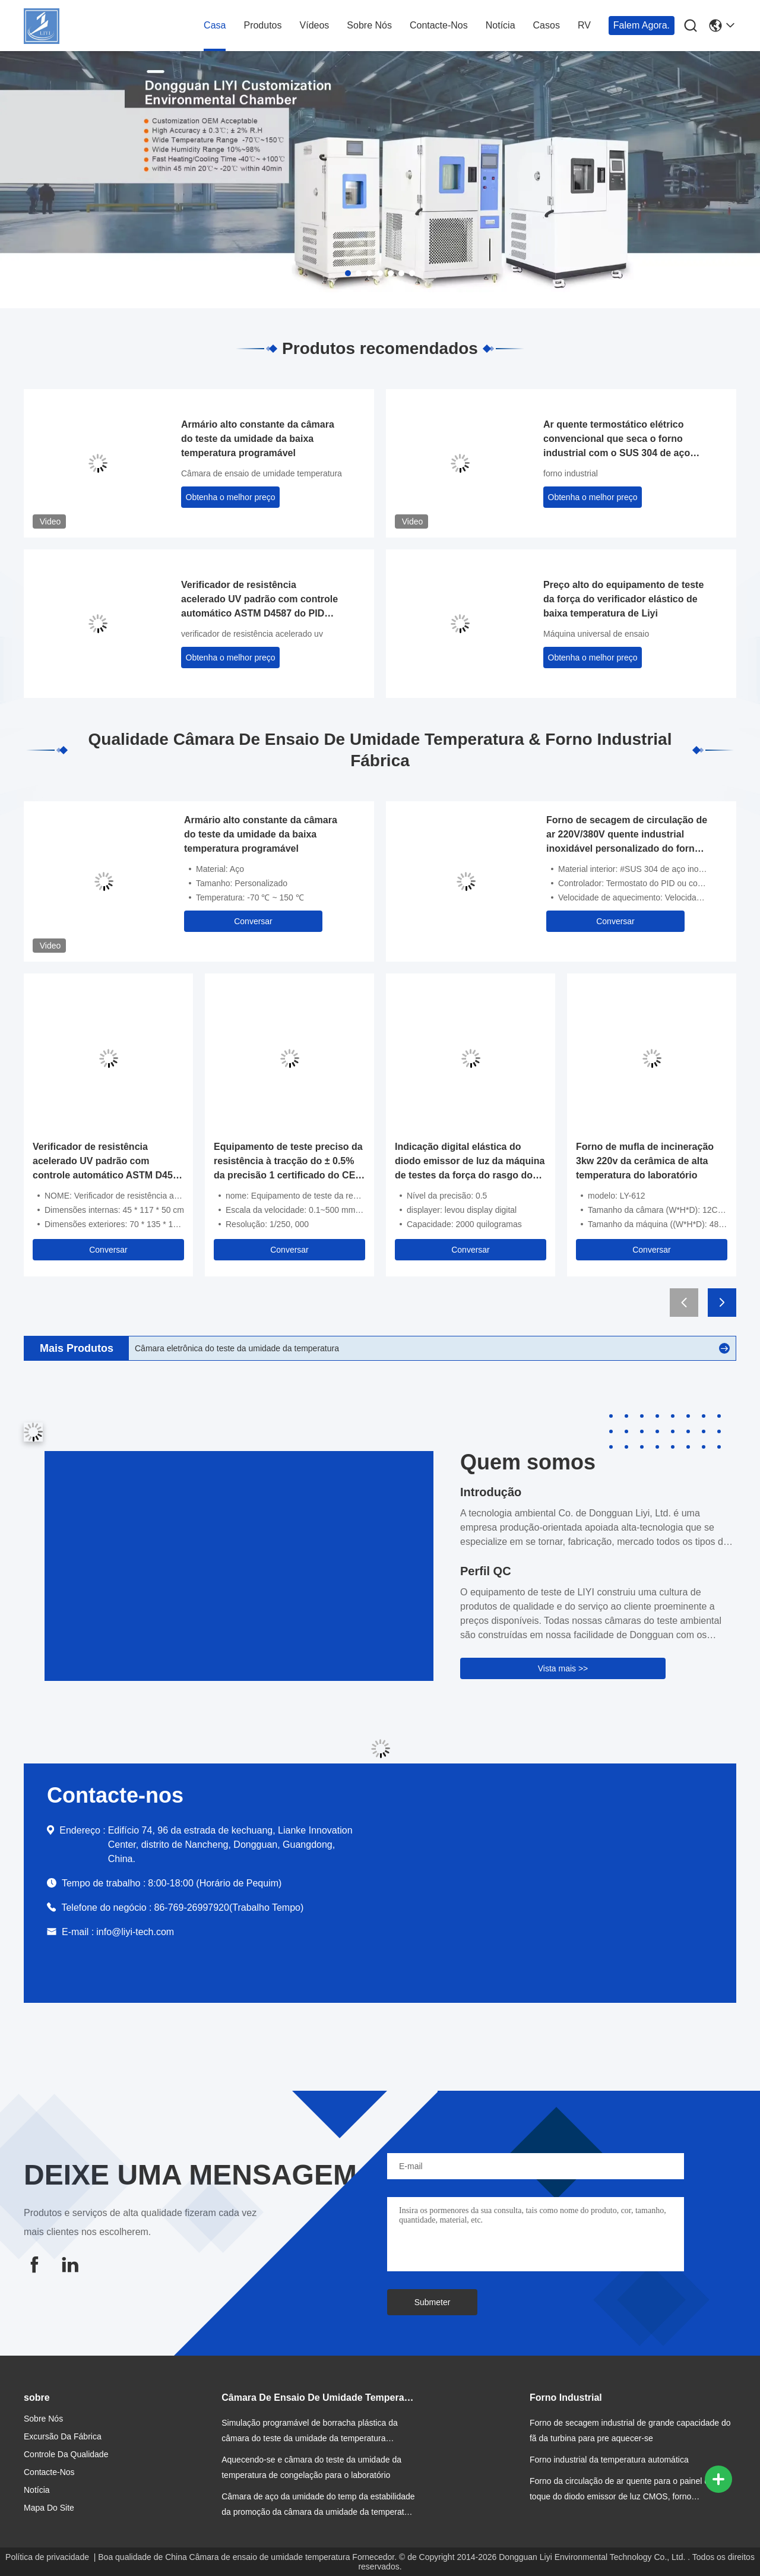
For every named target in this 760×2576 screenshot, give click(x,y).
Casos (546, 25)
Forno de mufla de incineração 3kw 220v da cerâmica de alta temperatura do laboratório (645, 1161)
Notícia (500, 25)
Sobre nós (369, 25)
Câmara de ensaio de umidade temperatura (261, 473)
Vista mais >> (563, 1668)
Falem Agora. (641, 25)
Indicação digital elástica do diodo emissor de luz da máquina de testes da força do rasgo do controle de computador (469, 1162)
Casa (215, 25)
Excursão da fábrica (63, 2436)
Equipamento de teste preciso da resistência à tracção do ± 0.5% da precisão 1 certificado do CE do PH (288, 1162)
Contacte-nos (439, 25)
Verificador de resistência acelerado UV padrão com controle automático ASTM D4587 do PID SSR (259, 600)
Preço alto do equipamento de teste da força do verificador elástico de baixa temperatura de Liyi (623, 599)
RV (584, 25)
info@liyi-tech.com (135, 1932)
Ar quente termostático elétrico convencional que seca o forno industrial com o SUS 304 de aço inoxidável (616, 439)
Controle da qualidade (66, 2454)
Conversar (253, 921)
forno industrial (570, 473)
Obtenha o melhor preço (231, 497)
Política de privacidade (47, 2557)
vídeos (315, 25)
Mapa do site (49, 2507)
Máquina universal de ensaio (596, 634)
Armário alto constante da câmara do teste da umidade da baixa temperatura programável (257, 438)
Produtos (262, 25)
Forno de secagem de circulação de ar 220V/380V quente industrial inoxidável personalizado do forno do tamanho (626, 835)
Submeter (432, 2302)
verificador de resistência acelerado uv (252, 634)
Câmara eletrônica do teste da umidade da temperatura (237, 1348)
